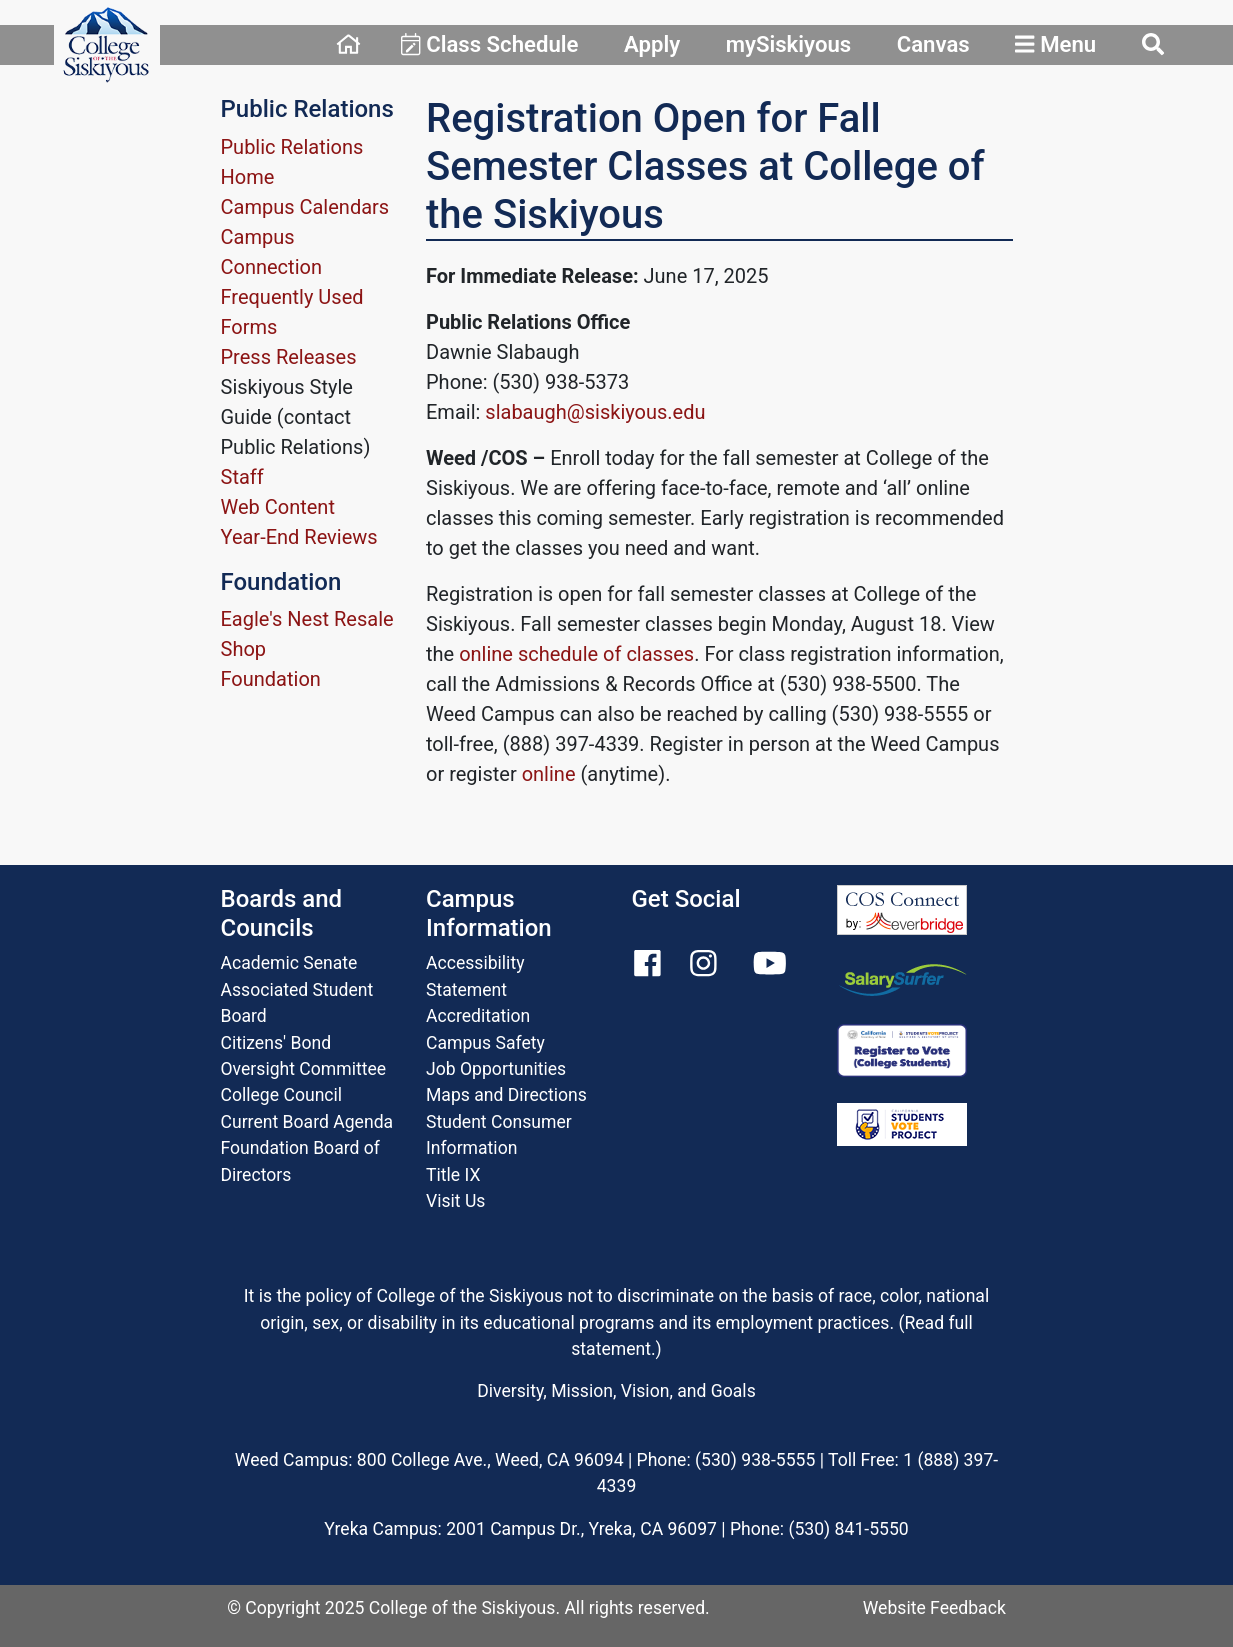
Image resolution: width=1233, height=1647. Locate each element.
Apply (652, 44)
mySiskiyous (789, 44)
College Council (282, 1095)
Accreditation (478, 1016)
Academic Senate (289, 963)
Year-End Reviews (299, 537)
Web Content (278, 507)
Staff (242, 477)
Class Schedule (489, 44)
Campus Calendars (305, 207)
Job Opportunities (496, 1069)
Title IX (453, 1175)
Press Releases (289, 357)
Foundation (271, 679)
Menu (1055, 44)
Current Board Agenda (307, 1122)
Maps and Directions (506, 1095)
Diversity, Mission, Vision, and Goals (616, 1391)
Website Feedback (934, 1608)
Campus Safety (485, 1043)
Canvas (933, 44)
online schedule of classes (576, 654)
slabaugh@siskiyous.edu (595, 412)
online (549, 774)
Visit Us (455, 1201)
